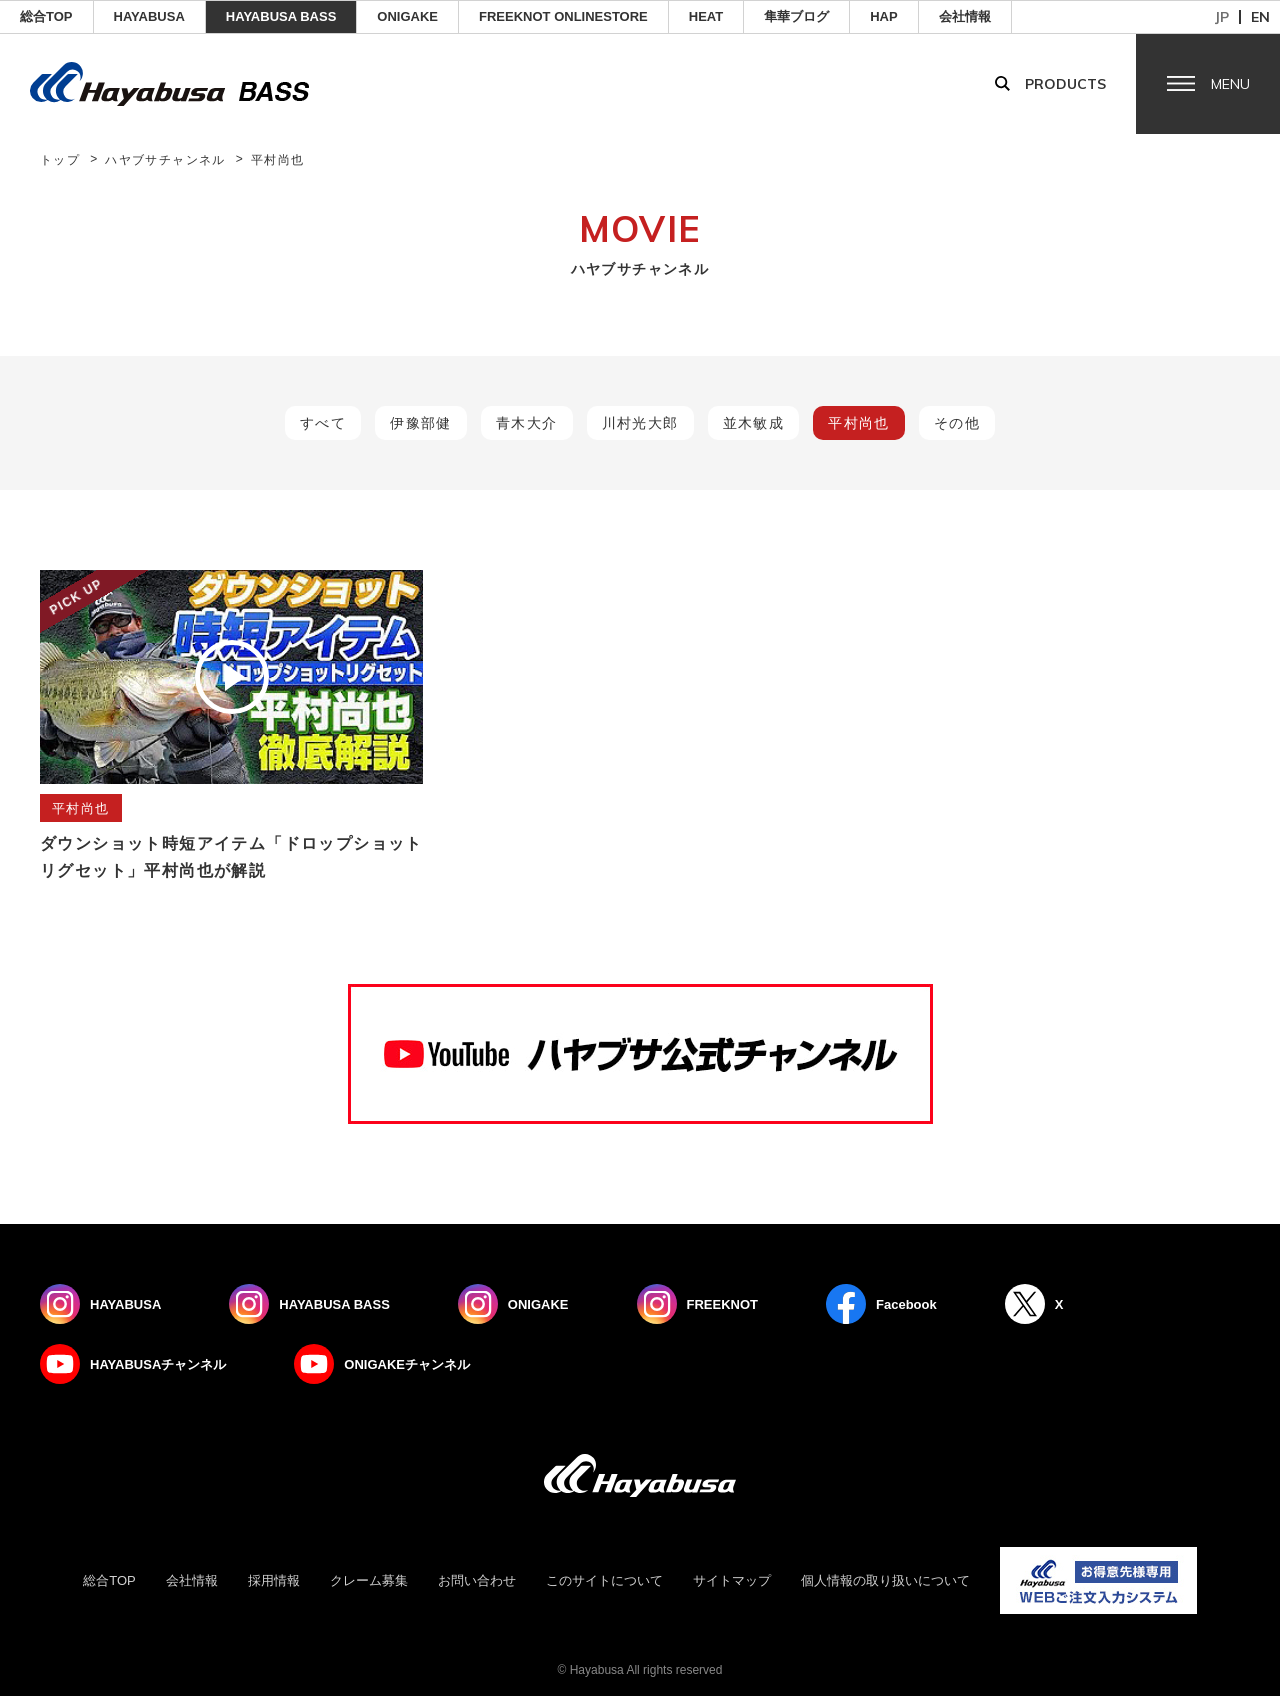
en (1260, 17)
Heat (706, 16)
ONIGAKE (407, 16)
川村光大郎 (640, 423)
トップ (60, 160)
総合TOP (46, 16)
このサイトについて (604, 1580)
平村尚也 (859, 423)
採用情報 (274, 1580)
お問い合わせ (477, 1580)
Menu (1230, 84)
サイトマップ (732, 1580)
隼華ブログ (796, 16)
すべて (323, 423)
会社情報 (965, 16)
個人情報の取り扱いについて (885, 1580)
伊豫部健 (421, 423)
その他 (957, 423)
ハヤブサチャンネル (165, 160)
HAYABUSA (149, 16)
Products (1065, 84)
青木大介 (527, 423)
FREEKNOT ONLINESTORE (563, 16)
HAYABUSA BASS (281, 16)
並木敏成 (754, 423)
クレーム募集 (369, 1580)
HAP (883, 16)
